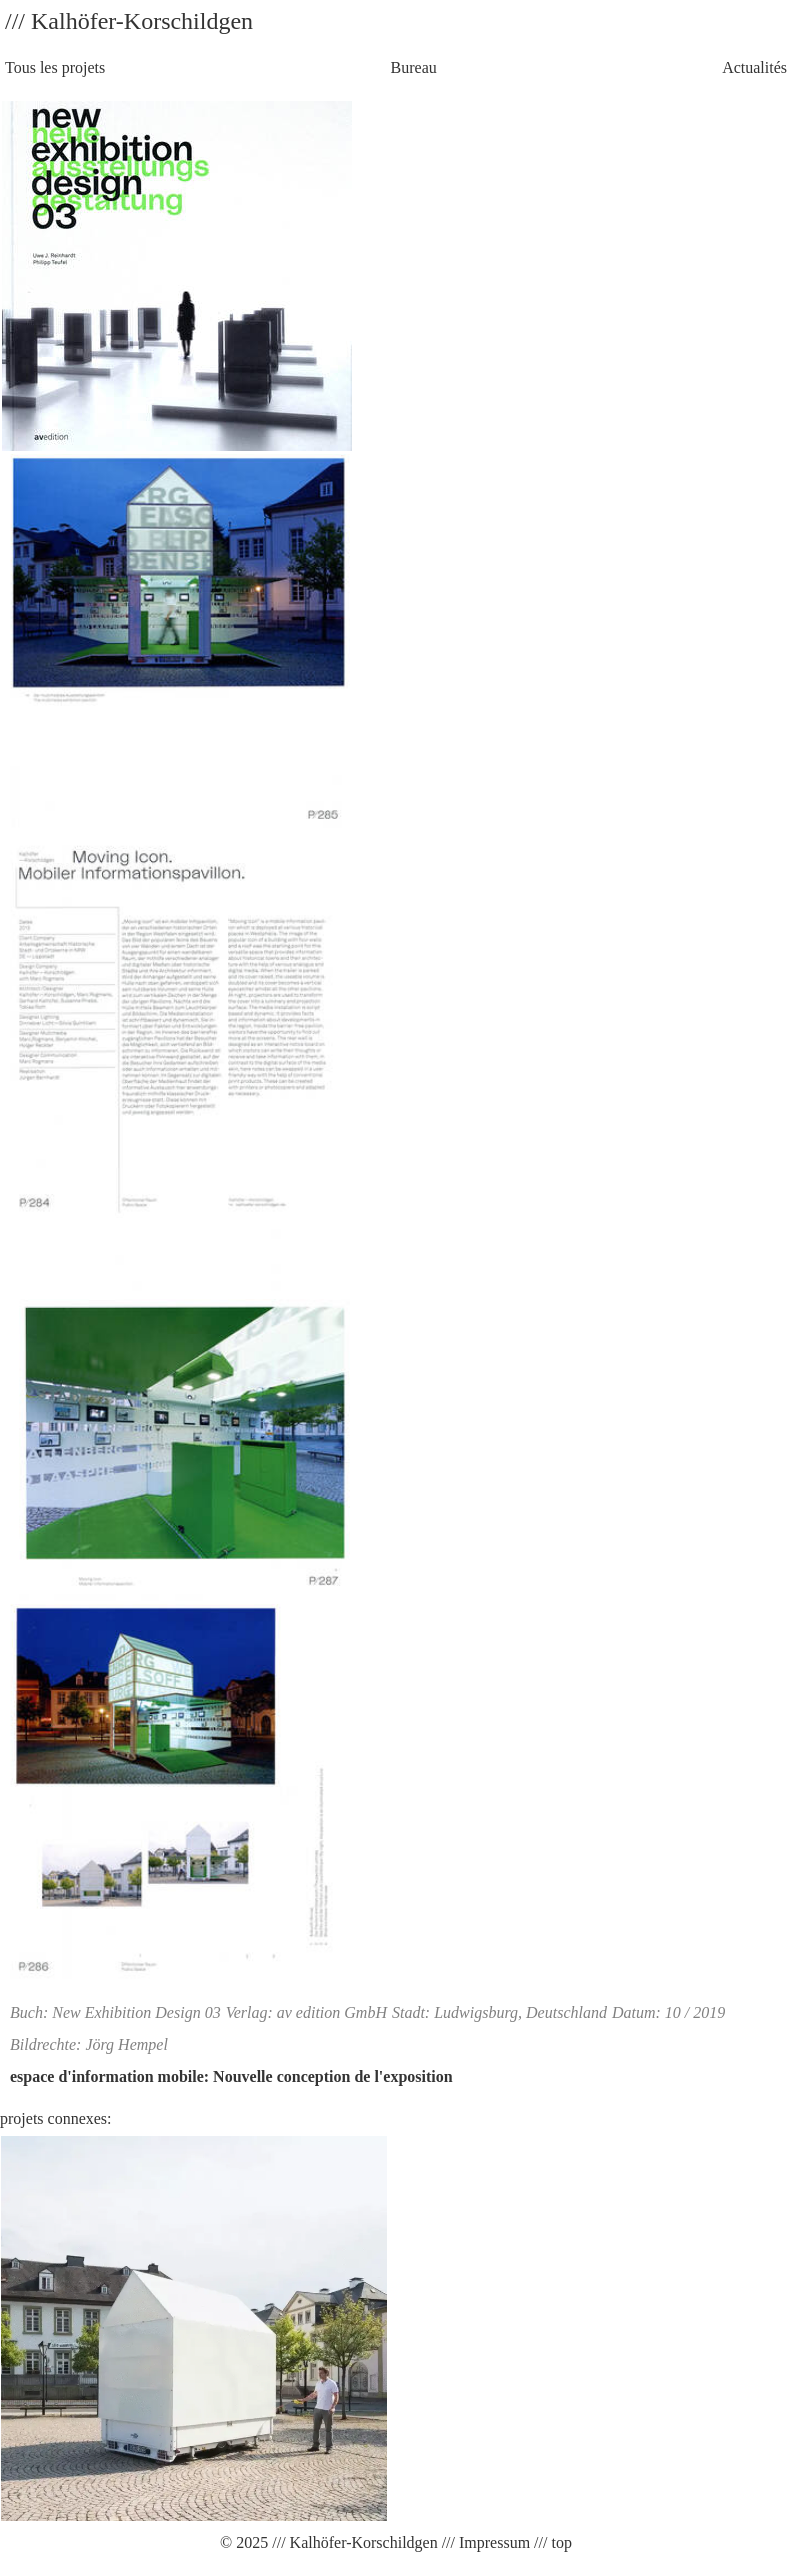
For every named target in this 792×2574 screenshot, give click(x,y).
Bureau (414, 67)
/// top (551, 2542)
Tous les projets (55, 67)
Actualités (754, 67)
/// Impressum (484, 2542)
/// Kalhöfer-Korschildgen (352, 2542)
